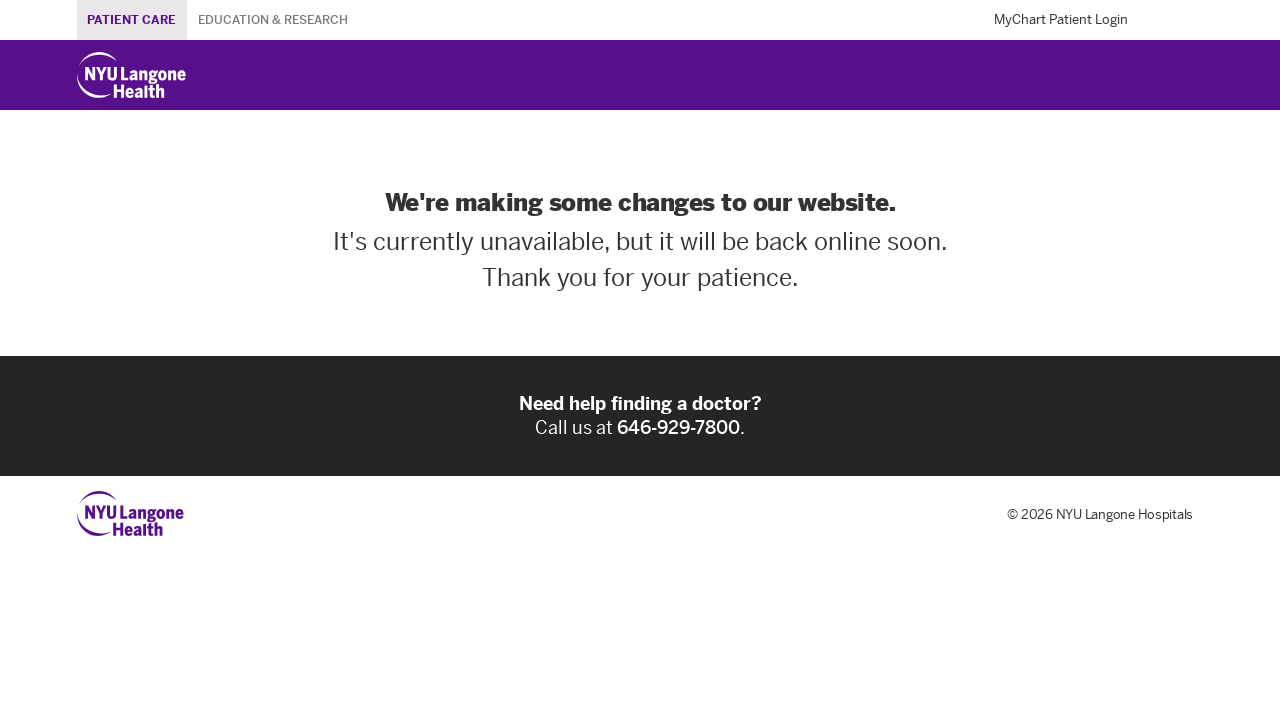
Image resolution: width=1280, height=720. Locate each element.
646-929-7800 (678, 428)
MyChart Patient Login (1061, 19)
